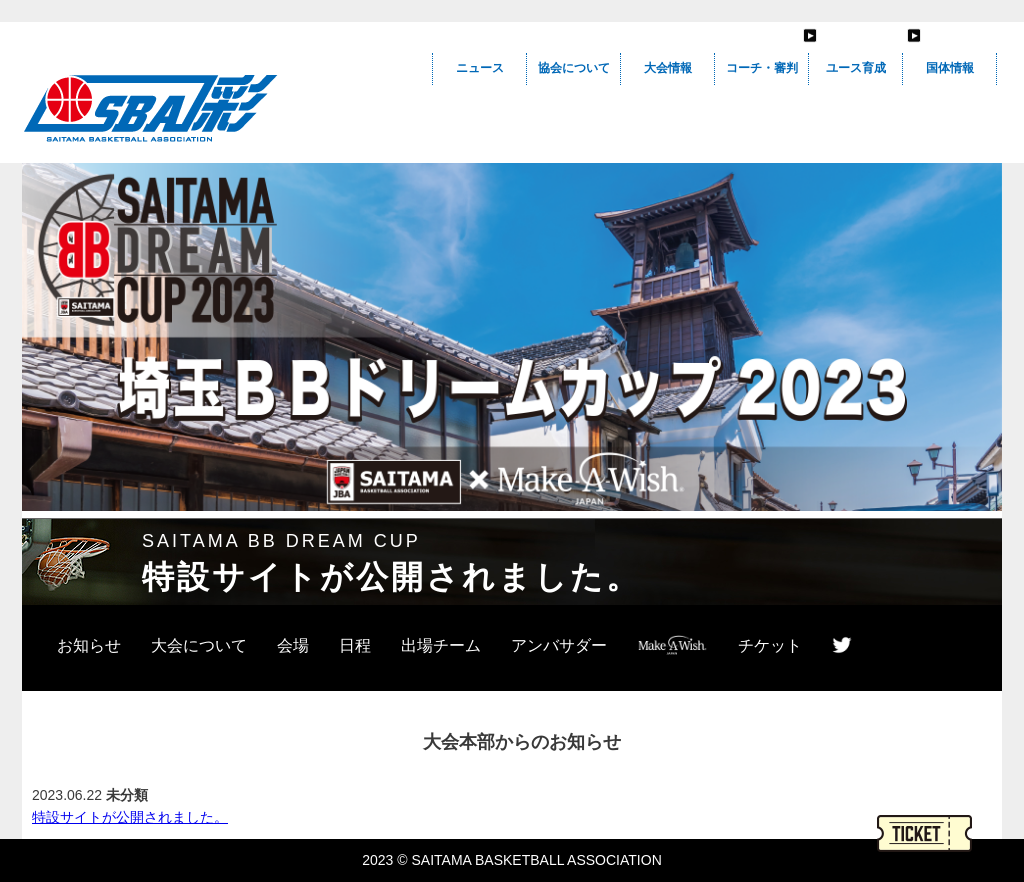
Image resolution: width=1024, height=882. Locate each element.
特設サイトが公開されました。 (130, 817)
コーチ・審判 (762, 68)
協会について (574, 68)
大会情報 (668, 68)
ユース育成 (856, 68)
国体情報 (950, 68)
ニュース (480, 68)
